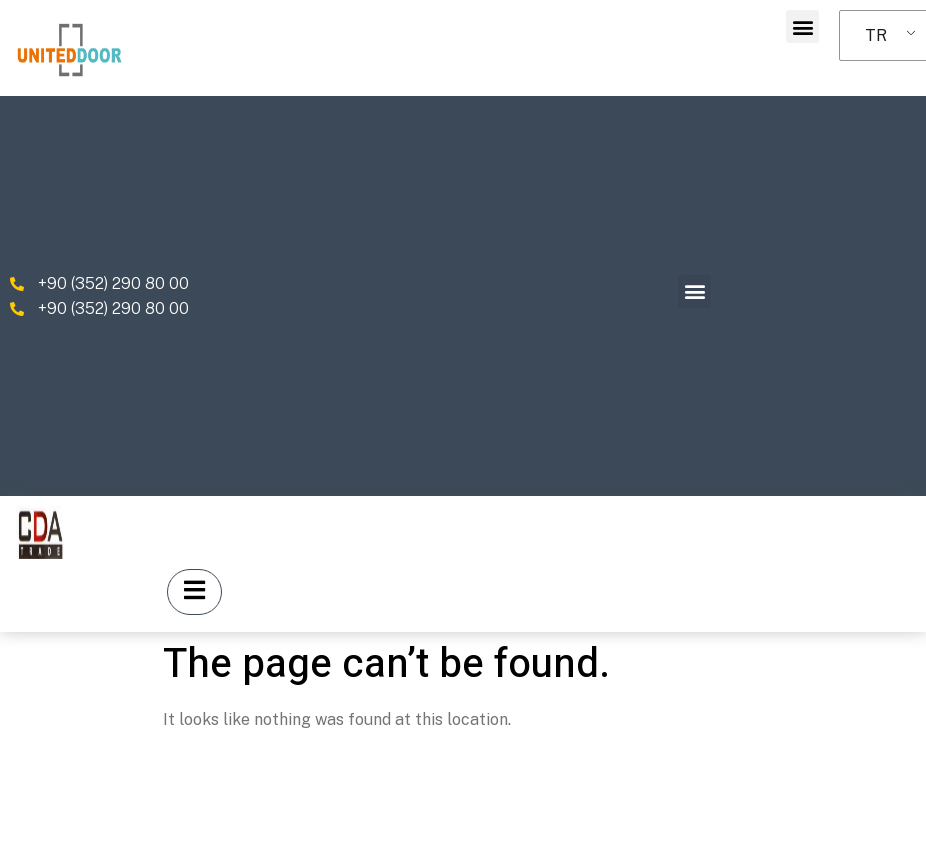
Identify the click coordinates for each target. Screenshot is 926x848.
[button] (802, 26)
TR (876, 35)
